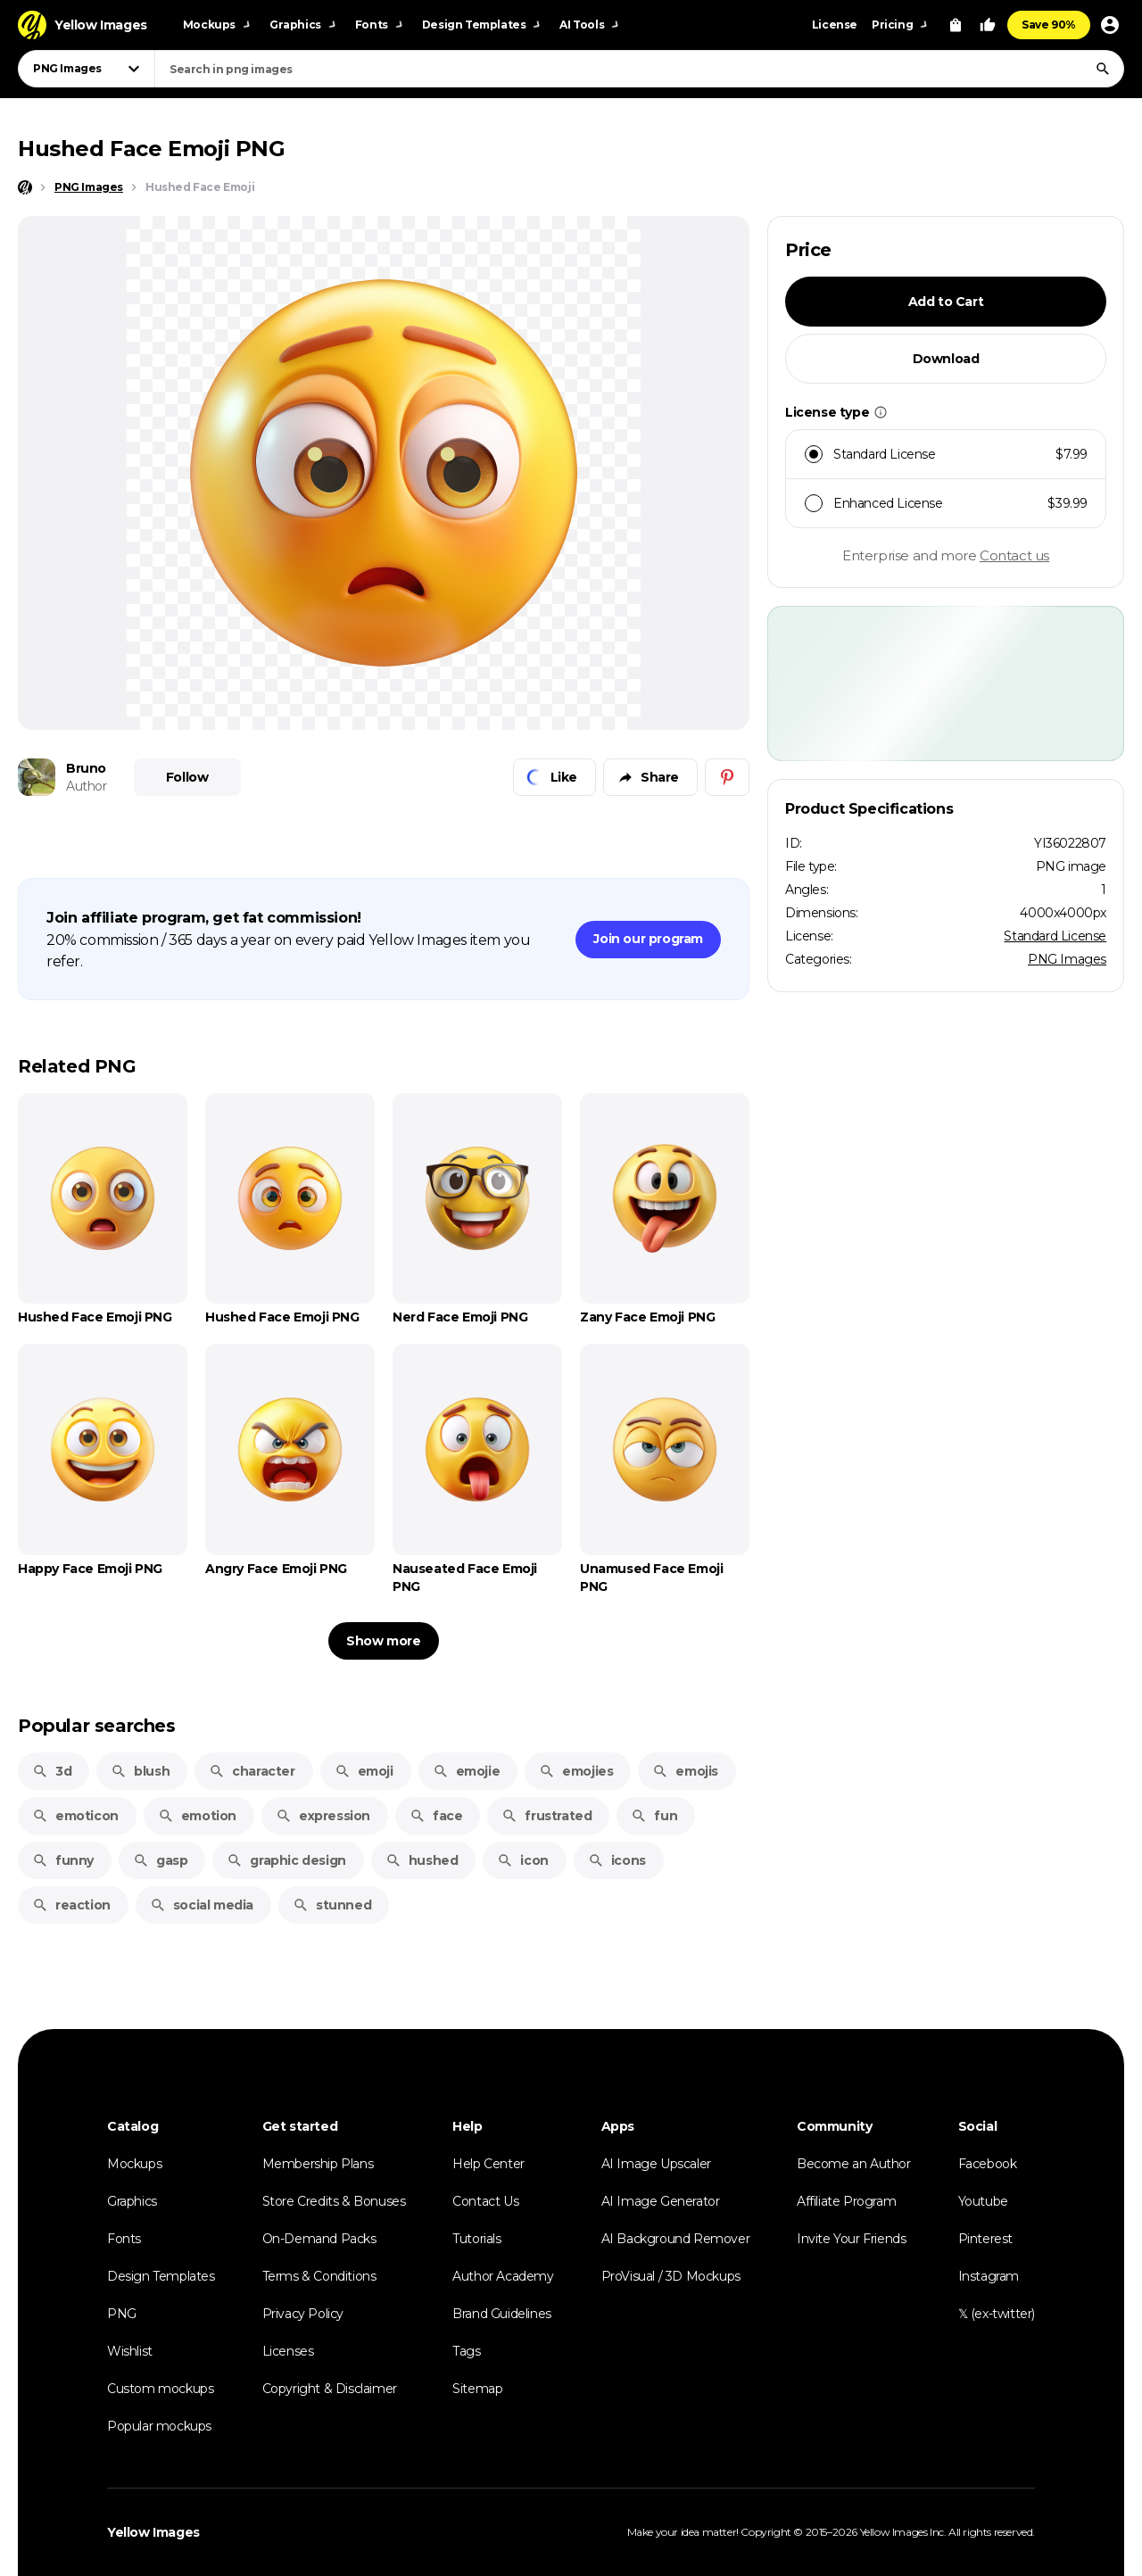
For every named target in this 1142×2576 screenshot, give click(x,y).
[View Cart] (955, 25)
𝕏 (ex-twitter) (996, 2314)
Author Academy (502, 2276)
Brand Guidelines (501, 2314)
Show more (383, 1641)
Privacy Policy (302, 2314)
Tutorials (476, 2239)
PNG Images (1067, 959)
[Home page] (25, 187)
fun (654, 1816)
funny (63, 1860)
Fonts (124, 2239)
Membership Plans (318, 2164)
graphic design (286, 1860)
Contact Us (485, 2201)
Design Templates (161, 2276)
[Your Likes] (987, 25)
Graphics (132, 2201)
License (834, 24)
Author (86, 786)
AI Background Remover (675, 2239)
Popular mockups (159, 2426)
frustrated (546, 1816)
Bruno (86, 768)
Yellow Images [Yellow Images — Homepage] (153, 2532)
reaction (71, 1905)
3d (51, 1771)
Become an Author (854, 2164)
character (251, 1771)
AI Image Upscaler (656, 2164)
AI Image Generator (660, 2201)
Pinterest (985, 2239)
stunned (332, 1905)
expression (323, 1816)
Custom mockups (160, 2389)
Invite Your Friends (851, 2239)
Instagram (988, 2276)
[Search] (1102, 68)
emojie (467, 1771)
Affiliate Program (846, 2201)
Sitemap (477, 2389)
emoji (364, 1771)
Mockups (134, 2164)
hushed (422, 1860)
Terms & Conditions (319, 2276)
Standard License (1055, 936)
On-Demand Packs (319, 2239)
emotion (197, 1816)
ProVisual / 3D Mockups (671, 2276)
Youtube (983, 2201)
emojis (685, 1771)
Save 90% (1049, 24)
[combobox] (639, 69)
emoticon (75, 1816)
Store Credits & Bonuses (334, 2201)
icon (522, 1860)
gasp (160, 1860)
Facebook (987, 2164)
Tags (466, 2351)
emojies (576, 1771)
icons (617, 1860)
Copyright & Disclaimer (329, 2389)
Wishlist (130, 2351)
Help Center (488, 2164)
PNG (122, 2314)
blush (140, 1771)
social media (201, 1905)
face (436, 1816)
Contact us (1014, 555)
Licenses (288, 2351)
